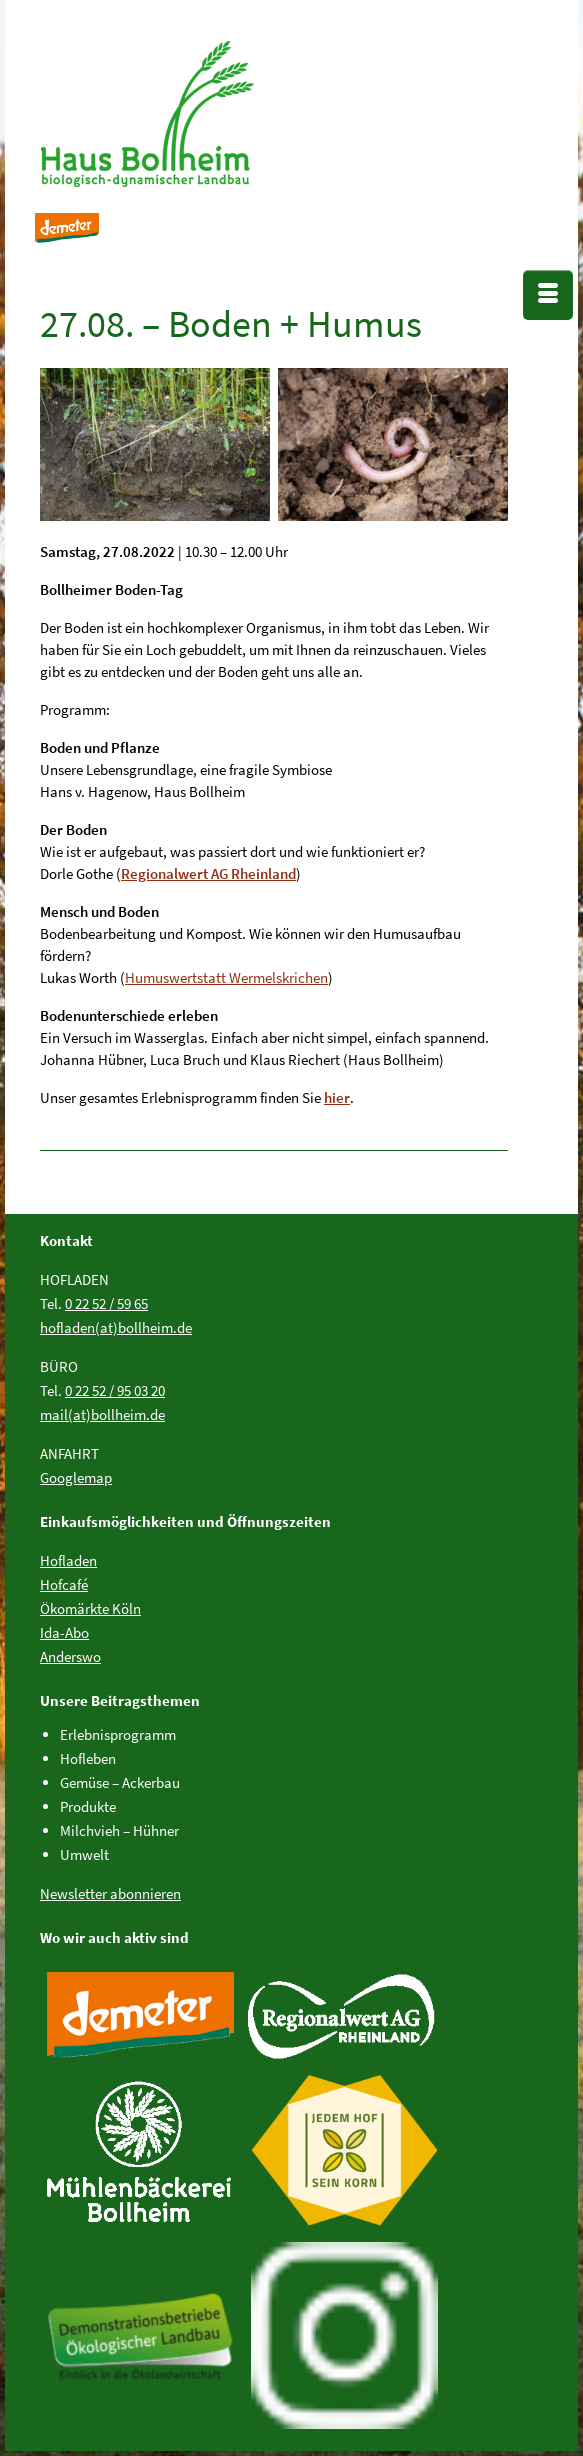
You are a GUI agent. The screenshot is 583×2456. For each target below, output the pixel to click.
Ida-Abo (64, 1632)
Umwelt (84, 1854)
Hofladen (68, 1560)
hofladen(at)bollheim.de (116, 1327)
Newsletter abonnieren (110, 1893)
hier (337, 1097)
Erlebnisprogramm (118, 1734)
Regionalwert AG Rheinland (208, 873)
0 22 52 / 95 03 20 (115, 1390)
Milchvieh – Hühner (119, 1830)
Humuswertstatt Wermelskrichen (226, 977)
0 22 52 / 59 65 (106, 1303)
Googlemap (76, 1477)
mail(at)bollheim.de (102, 1414)
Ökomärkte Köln (90, 1608)
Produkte (88, 1806)
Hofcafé (64, 1584)
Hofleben (88, 1758)
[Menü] (548, 295)
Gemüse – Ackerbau (120, 1782)
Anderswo (70, 1656)
